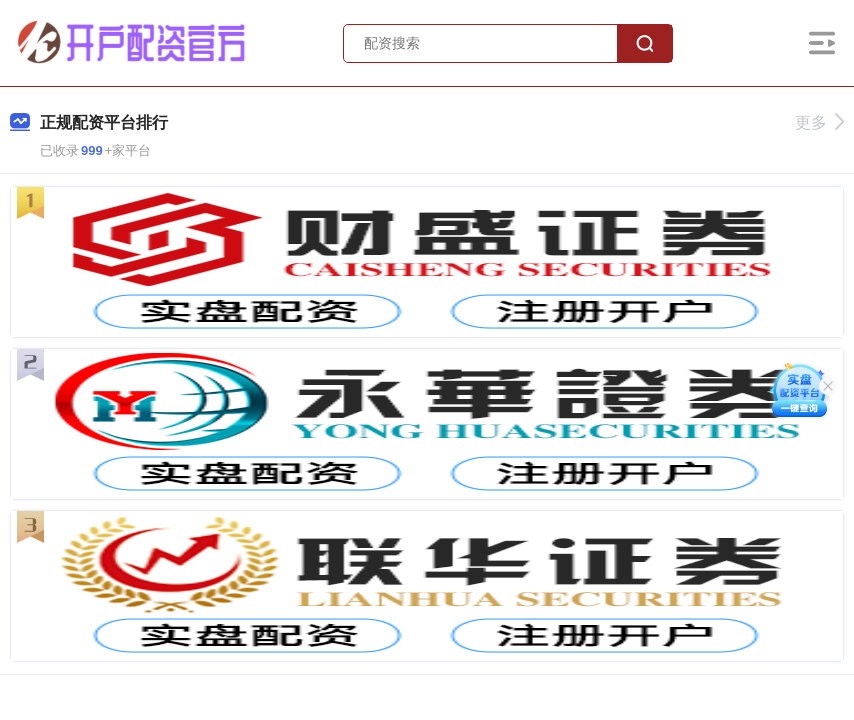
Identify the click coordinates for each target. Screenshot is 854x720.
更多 (819, 122)
